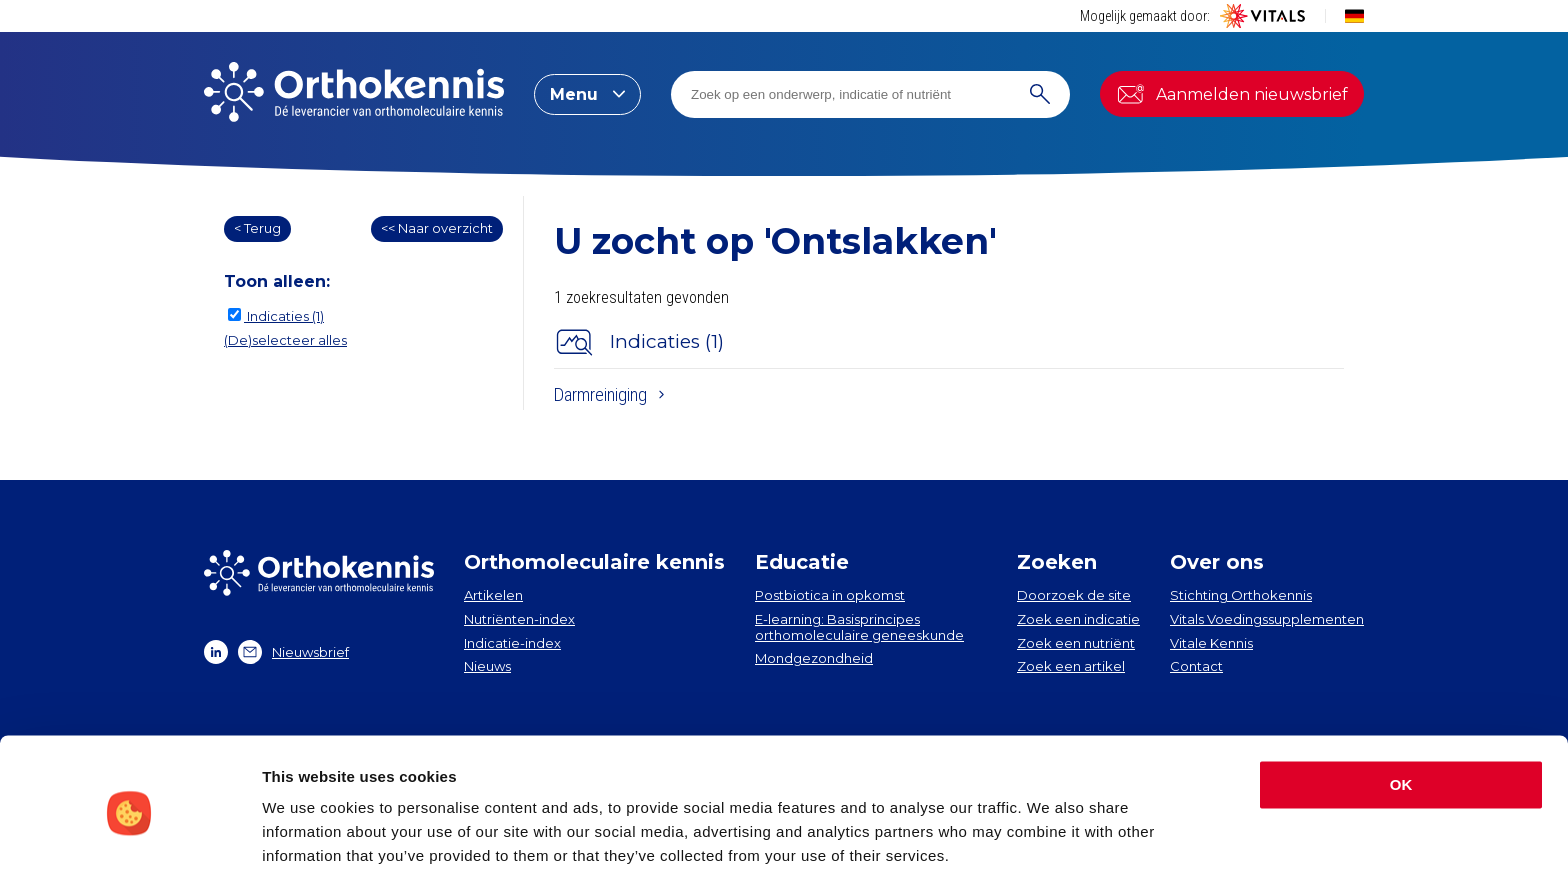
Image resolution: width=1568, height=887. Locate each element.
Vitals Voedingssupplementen (1267, 619)
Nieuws (487, 666)
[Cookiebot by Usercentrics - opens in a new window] (129, 848)
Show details (308, 847)
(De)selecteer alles (285, 340)
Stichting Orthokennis (1241, 595)
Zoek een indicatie (1078, 619)
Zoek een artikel (1071, 666)
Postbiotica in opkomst (830, 595)
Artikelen (493, 595)
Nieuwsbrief (293, 652)
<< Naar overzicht (437, 228)
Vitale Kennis (1211, 643)
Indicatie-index (512, 643)
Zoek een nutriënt (1076, 643)
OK (1401, 721)
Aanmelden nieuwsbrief (1232, 94)
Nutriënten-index (519, 619)
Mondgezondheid (814, 658)
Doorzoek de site (1074, 595)
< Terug (257, 228)
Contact (1196, 666)
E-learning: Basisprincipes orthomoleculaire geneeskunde (859, 627)
